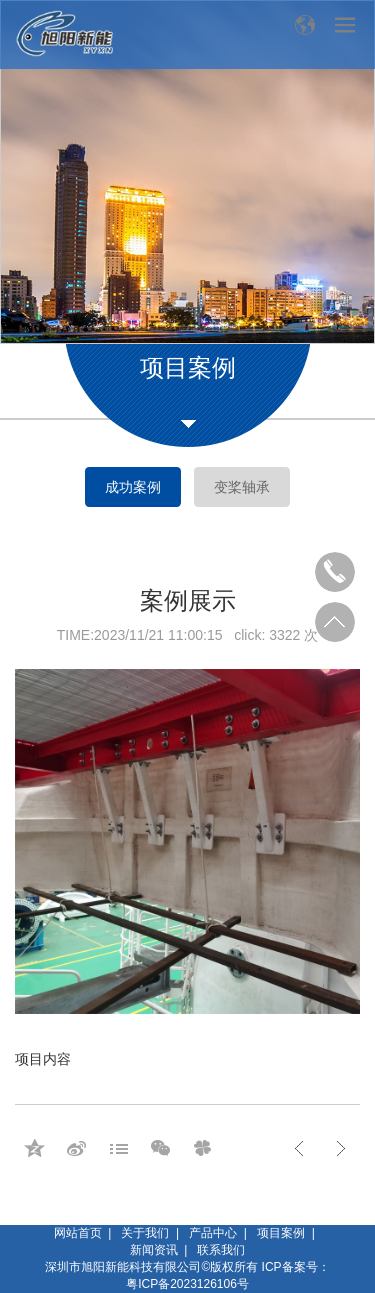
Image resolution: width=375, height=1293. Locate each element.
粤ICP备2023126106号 (187, 1284)
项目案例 (281, 1233)
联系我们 (221, 1250)
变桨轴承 (242, 487)
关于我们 (145, 1233)
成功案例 (133, 487)
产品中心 (213, 1233)
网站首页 (78, 1233)
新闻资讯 (154, 1250)
